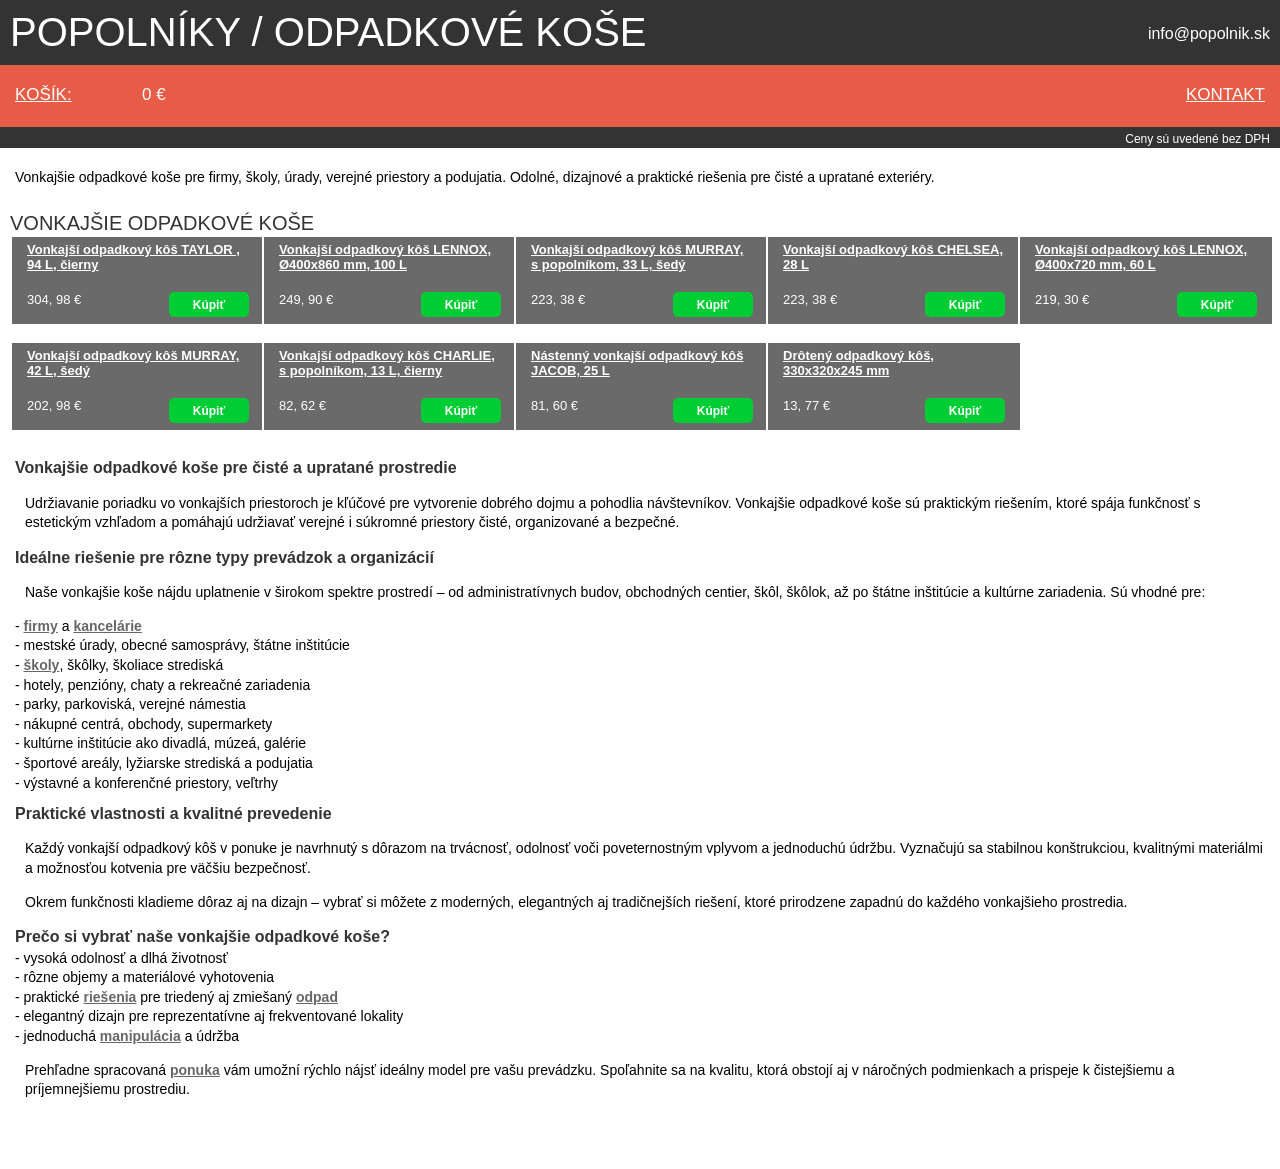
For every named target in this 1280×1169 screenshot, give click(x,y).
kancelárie (107, 626)
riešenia (109, 997)
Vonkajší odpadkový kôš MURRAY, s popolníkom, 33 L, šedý (637, 257)
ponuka (195, 1070)
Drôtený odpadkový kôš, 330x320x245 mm (858, 363)
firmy (41, 626)
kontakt (1225, 94)
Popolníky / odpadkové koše (328, 32)
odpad (317, 997)
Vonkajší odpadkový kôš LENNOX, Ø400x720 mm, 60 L (1141, 257)
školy (42, 665)
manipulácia (140, 1036)
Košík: (43, 94)
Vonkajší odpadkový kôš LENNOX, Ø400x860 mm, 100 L (385, 257)
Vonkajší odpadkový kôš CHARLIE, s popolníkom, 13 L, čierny (387, 363)
